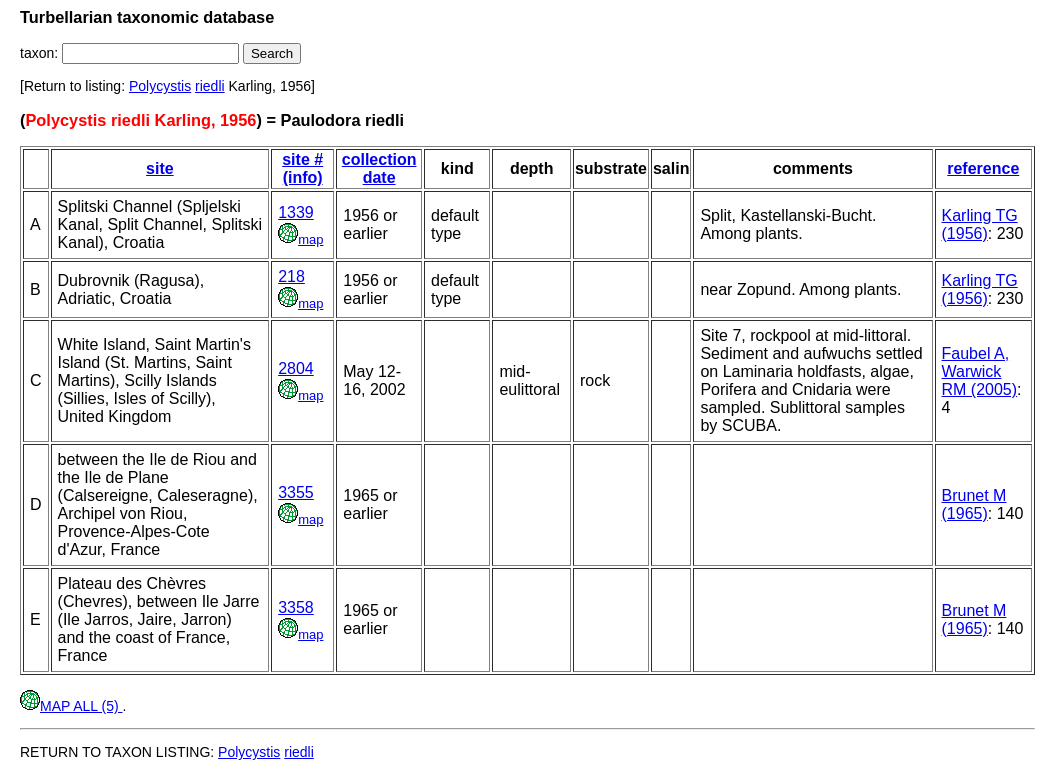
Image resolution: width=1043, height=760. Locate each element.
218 (291, 276)
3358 (296, 607)
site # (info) (302, 168)
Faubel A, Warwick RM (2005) (980, 371)
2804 (296, 368)
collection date (379, 168)
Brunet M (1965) (974, 504)
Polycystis (160, 86)
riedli (210, 86)
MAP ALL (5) (71, 706)
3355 (296, 492)
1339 (296, 212)
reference (983, 168)
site (160, 168)
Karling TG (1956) (980, 224)
